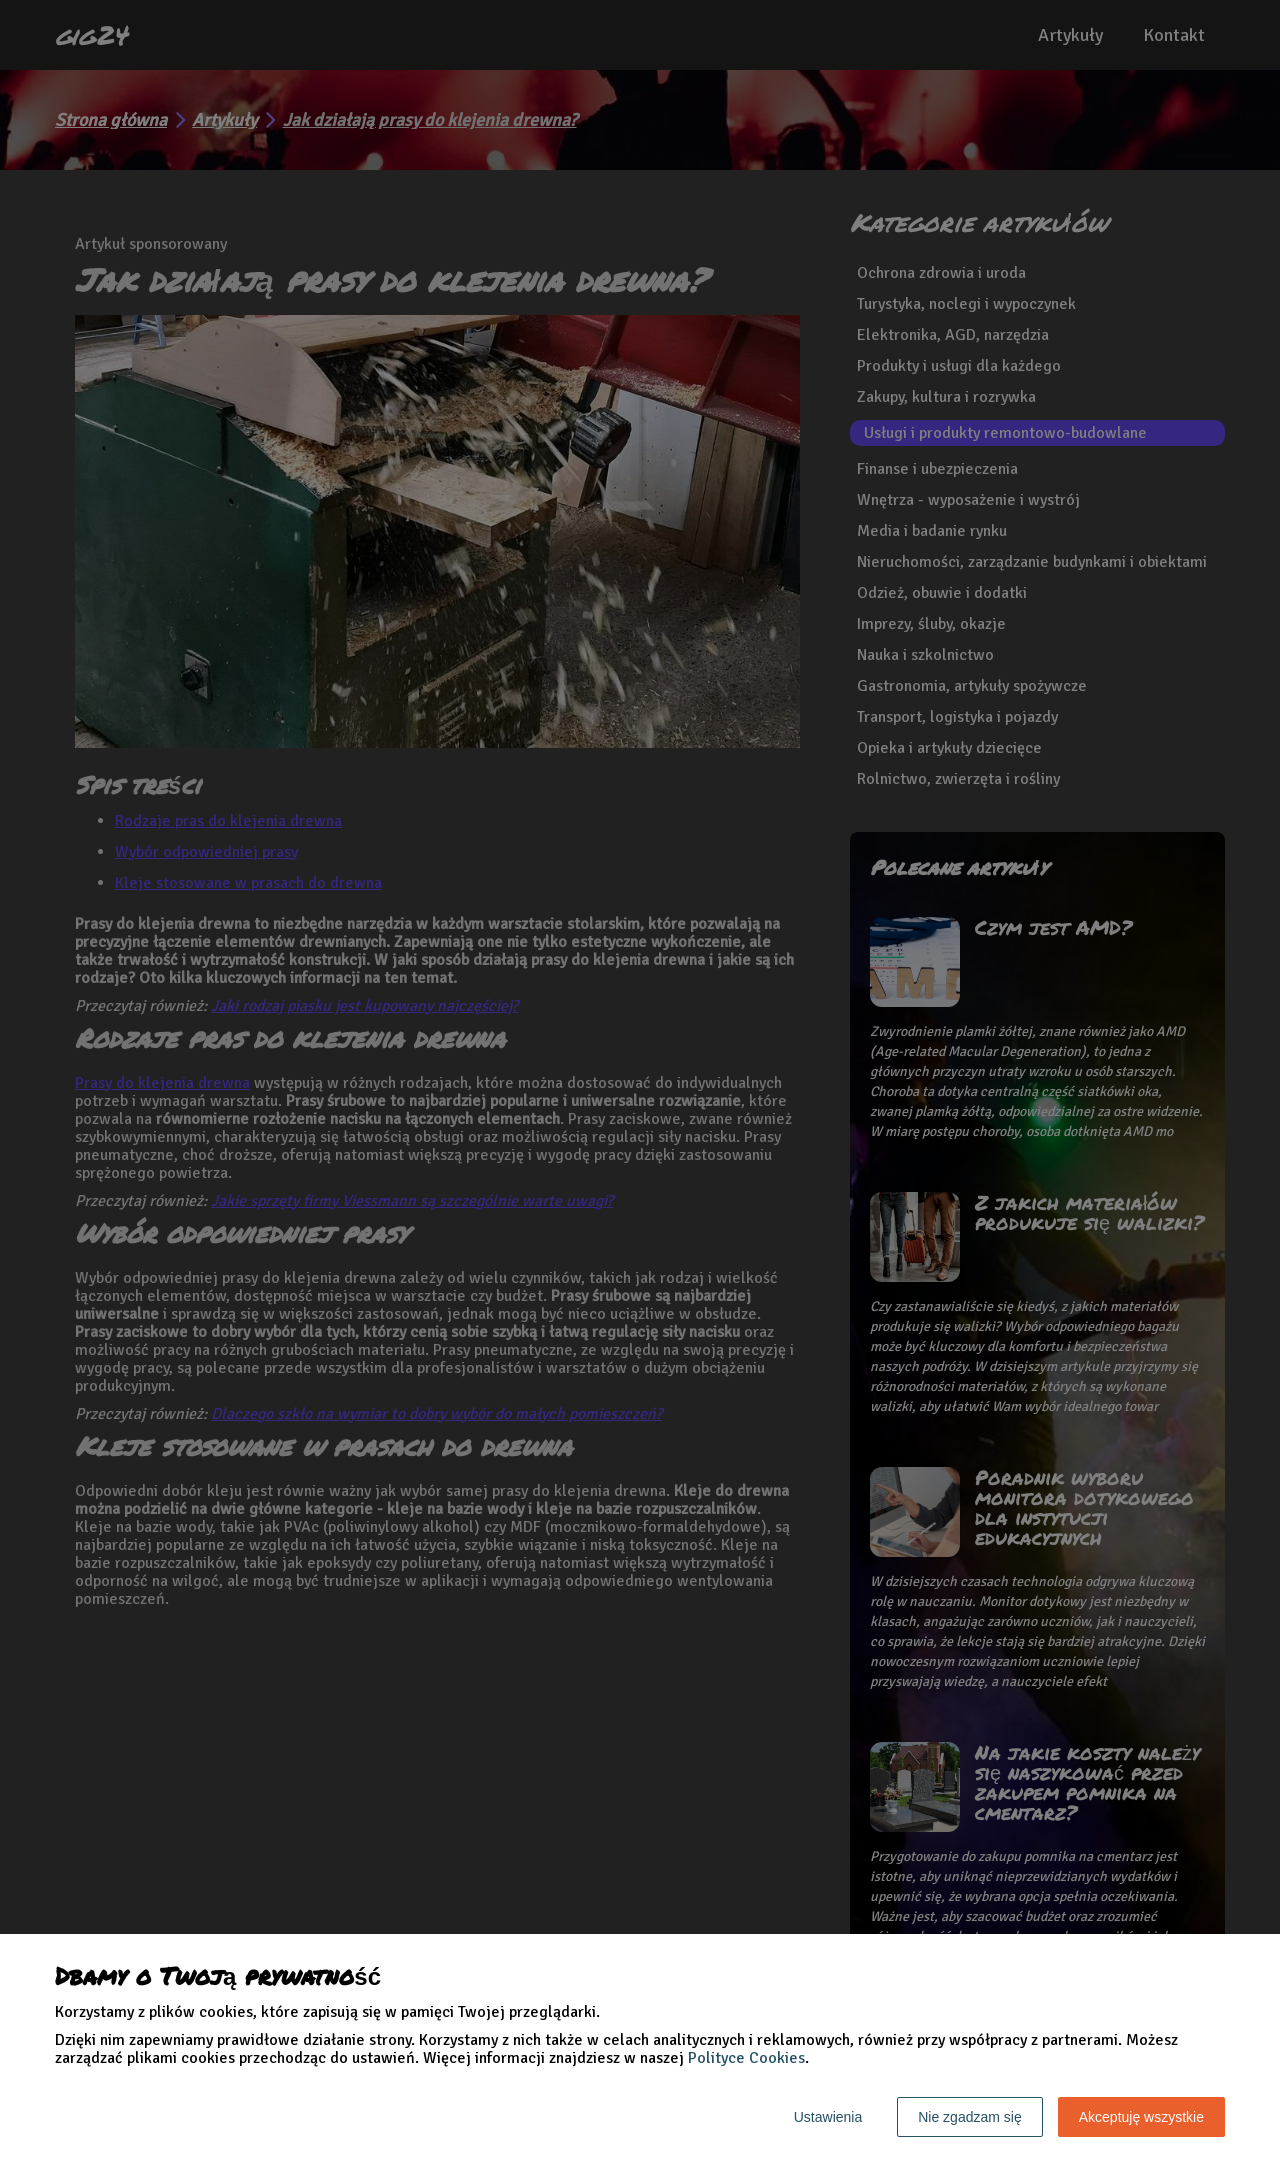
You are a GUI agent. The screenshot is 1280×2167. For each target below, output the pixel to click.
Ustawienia (828, 2117)
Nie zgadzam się (970, 2117)
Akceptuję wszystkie (1141, 2117)
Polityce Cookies (746, 2058)
